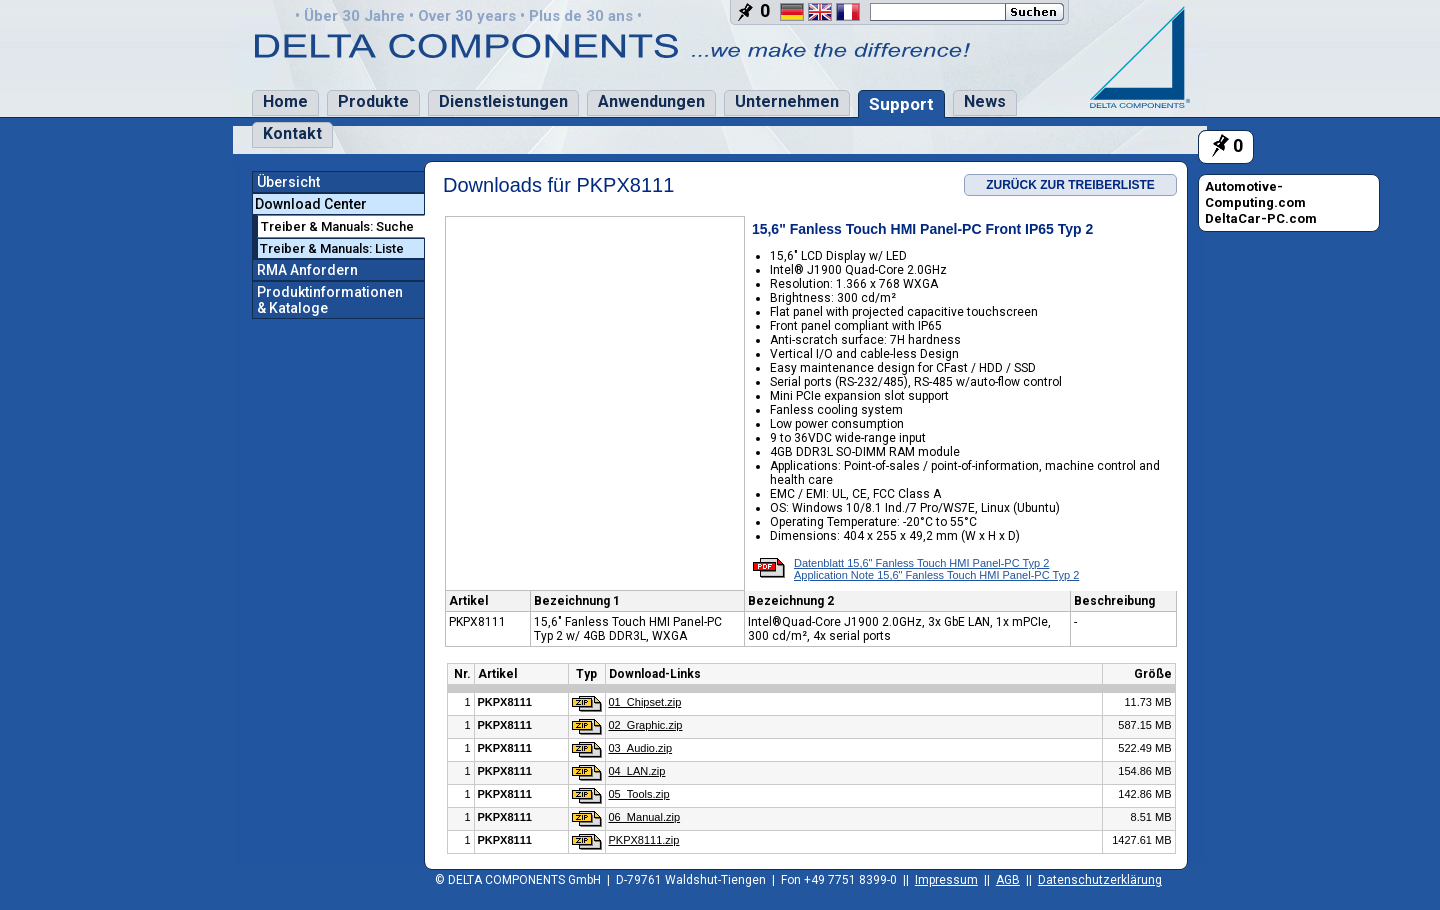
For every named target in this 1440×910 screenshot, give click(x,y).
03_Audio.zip (641, 748)
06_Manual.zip (645, 817)
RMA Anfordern (307, 270)
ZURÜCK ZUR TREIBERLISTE (1070, 185)
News (985, 101)
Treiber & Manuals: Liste (332, 248)
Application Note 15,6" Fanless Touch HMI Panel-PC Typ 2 (936, 575)
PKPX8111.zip (644, 840)
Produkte (373, 101)
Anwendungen (651, 101)
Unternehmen (787, 101)
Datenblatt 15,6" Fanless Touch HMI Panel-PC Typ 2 (921, 563)
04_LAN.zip (637, 771)
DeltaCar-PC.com (1261, 218)
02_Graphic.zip (646, 725)
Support (901, 104)
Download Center (311, 204)
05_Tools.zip (639, 794)
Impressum (946, 880)
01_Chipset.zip (645, 702)
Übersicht (288, 182)
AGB (1008, 880)
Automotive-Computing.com (1255, 194)
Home (285, 101)
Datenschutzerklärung (1100, 880)
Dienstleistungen (503, 101)
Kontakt (292, 133)
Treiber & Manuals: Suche (337, 226)
